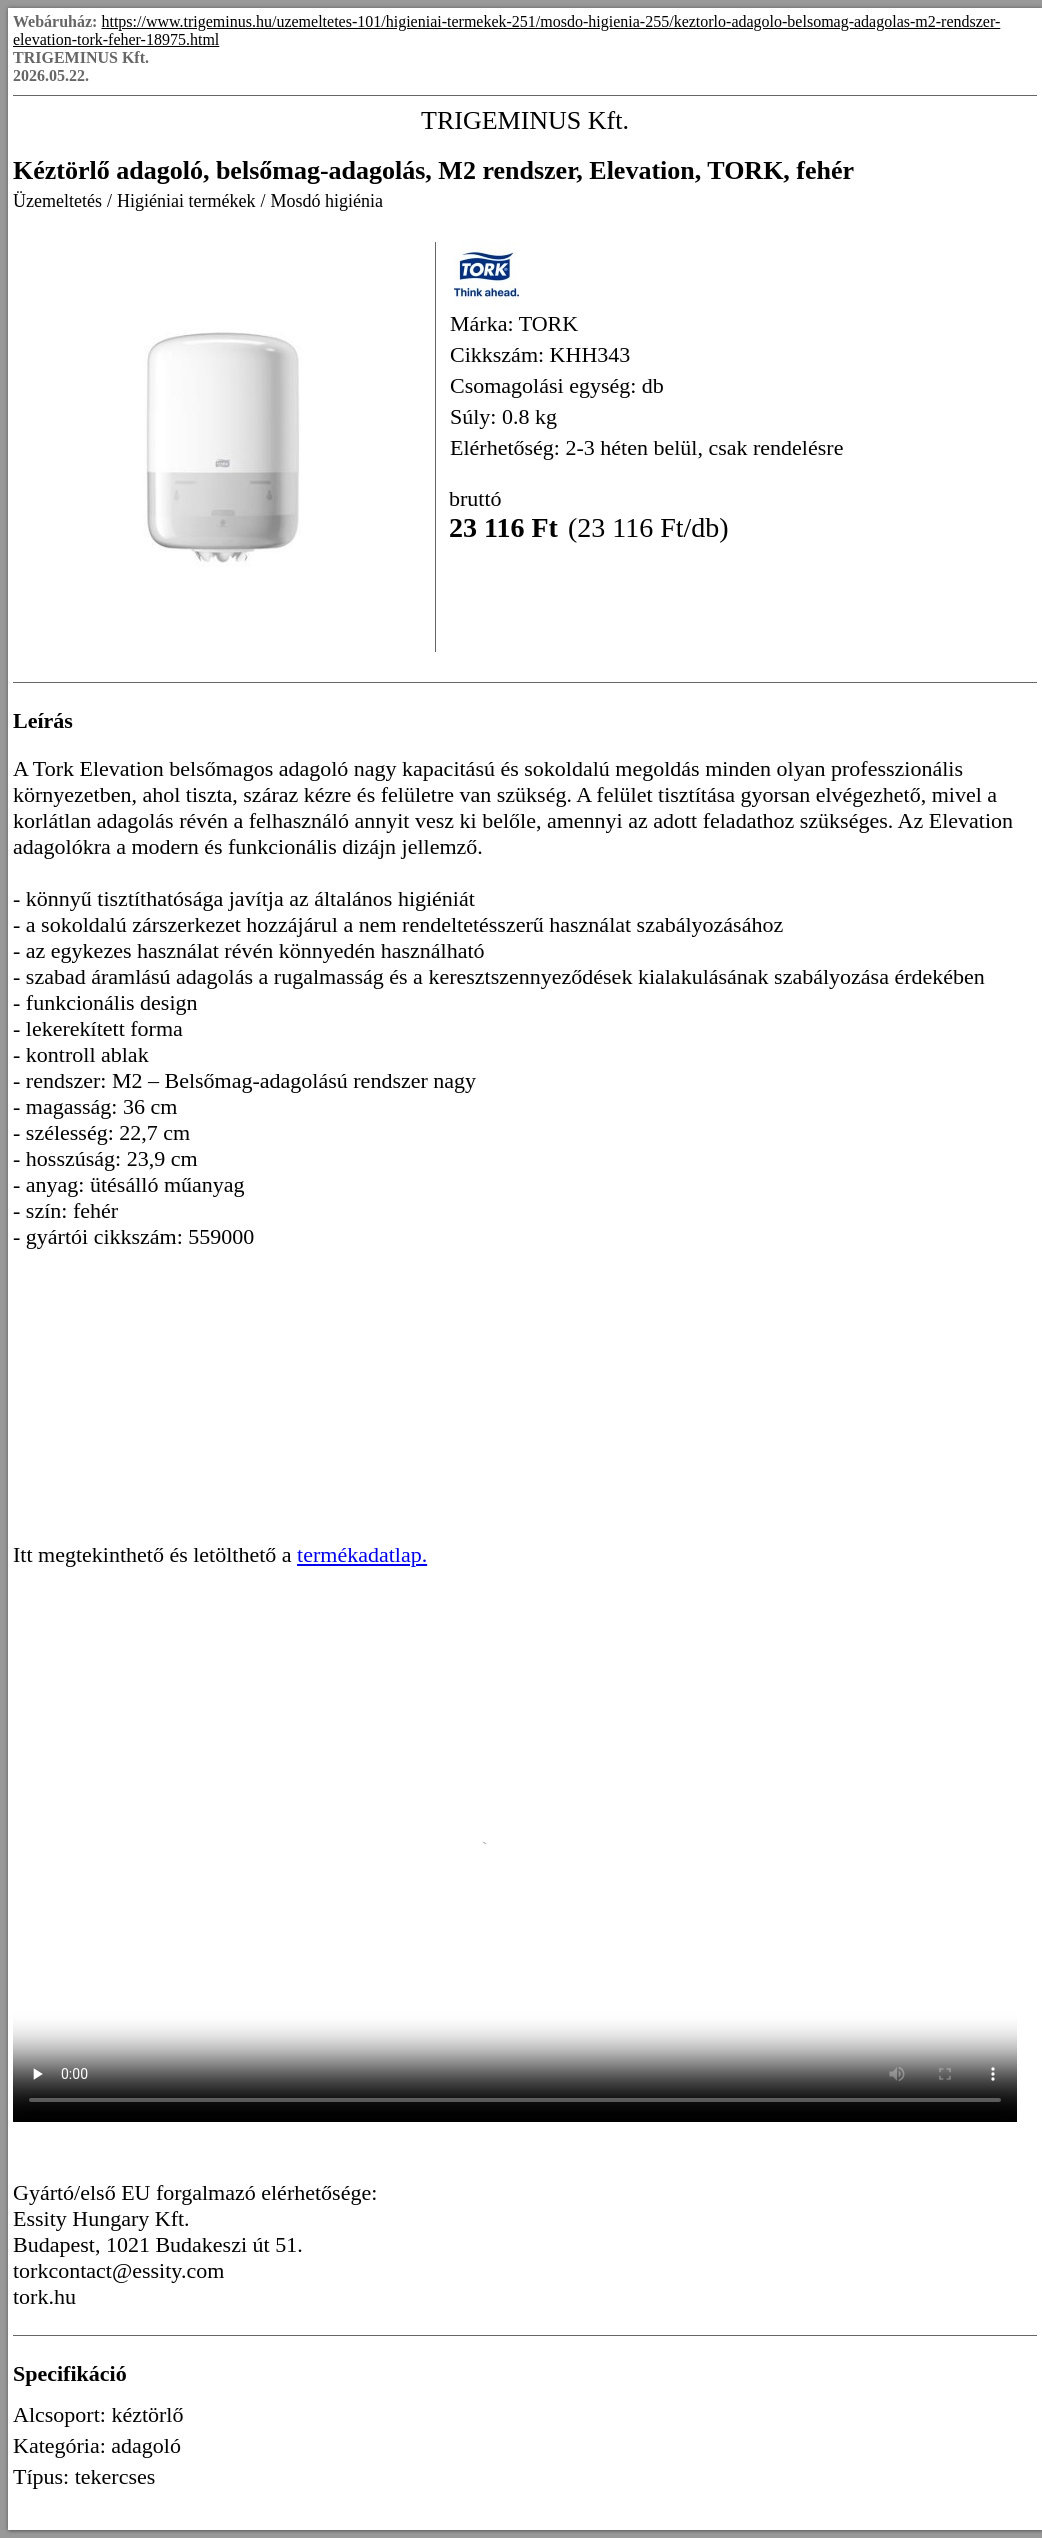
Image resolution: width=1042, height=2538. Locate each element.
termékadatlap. (362, 1554)
